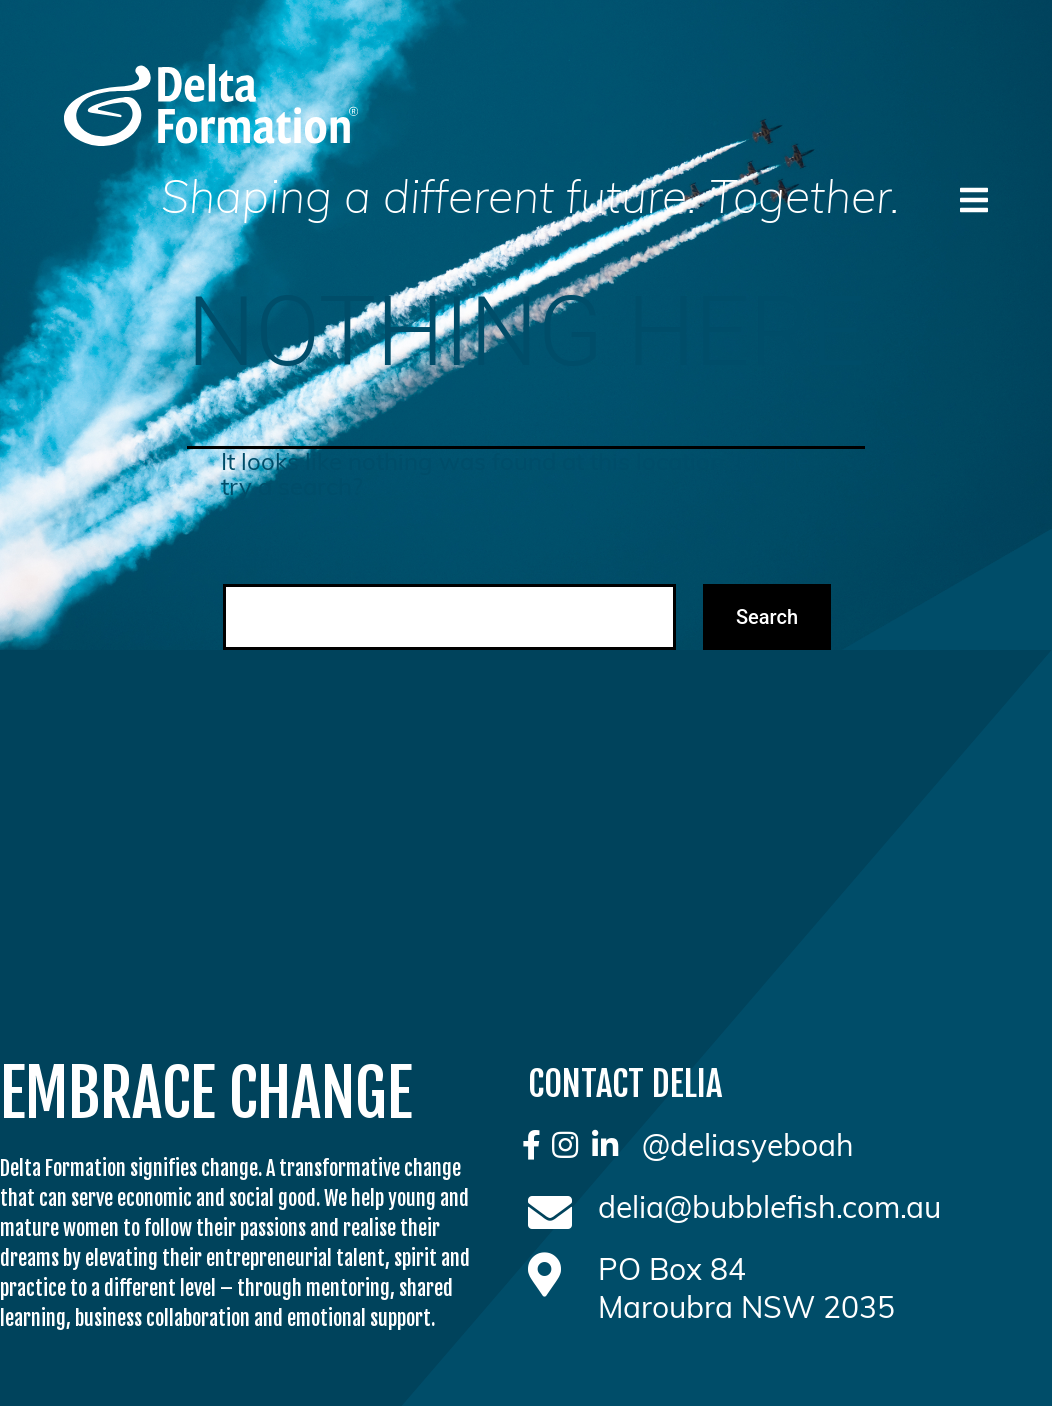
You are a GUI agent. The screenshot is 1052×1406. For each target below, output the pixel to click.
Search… (256, 561)
